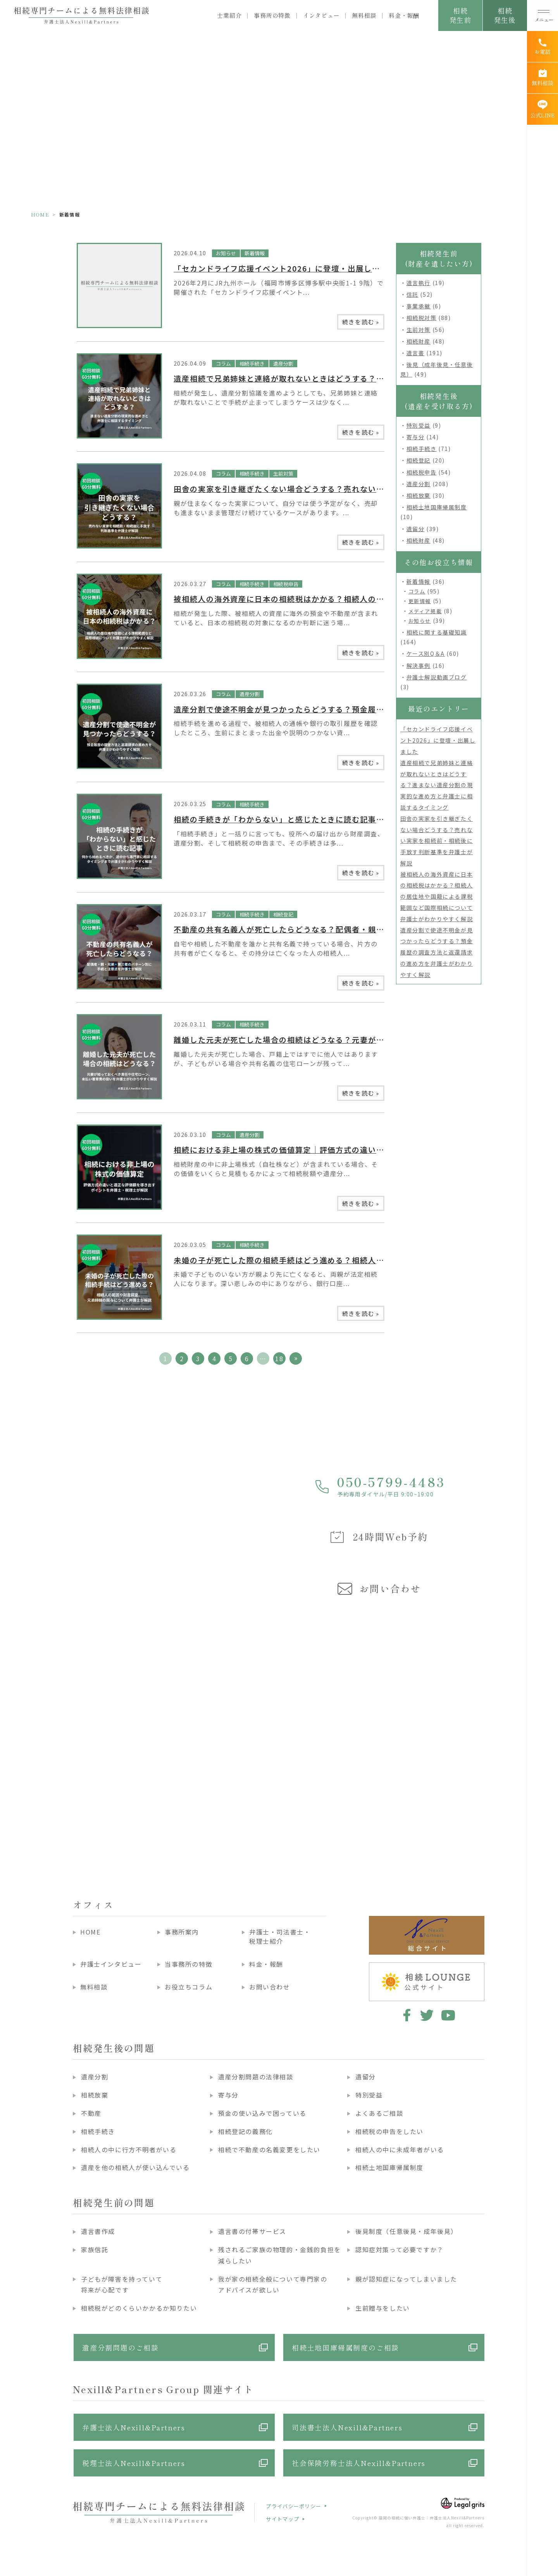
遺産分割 (283, 363)
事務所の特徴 (272, 15)
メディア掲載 (425, 611)
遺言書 (415, 353)
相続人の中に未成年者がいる (399, 2149)
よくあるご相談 (379, 2113)
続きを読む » (360, 322)
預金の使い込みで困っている (262, 2113)
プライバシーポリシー (293, 2506)
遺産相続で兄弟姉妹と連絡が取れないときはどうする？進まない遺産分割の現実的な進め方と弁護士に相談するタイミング (436, 785)
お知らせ (226, 253)
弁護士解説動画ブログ (436, 677)
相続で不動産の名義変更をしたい (269, 2149)
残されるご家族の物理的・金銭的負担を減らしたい (279, 2255)
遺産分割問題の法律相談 (255, 2076)
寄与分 (415, 437)
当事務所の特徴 (188, 1964)
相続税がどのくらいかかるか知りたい (139, 2308)
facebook (405, 2015)
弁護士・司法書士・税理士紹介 (279, 1936)
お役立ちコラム (188, 1986)
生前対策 (283, 473)
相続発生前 (460, 15)
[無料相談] (542, 77)
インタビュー (321, 15)
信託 (412, 294)
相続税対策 (421, 318)
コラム (223, 363)
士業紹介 (229, 15)
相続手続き (252, 363)
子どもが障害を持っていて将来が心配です (121, 2284)
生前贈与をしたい (382, 2308)
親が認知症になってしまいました (406, 2279)
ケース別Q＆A (425, 653)
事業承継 (418, 306)
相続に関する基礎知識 (436, 632)
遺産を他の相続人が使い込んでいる (135, 2167)
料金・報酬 (404, 15)
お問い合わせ (269, 1986)
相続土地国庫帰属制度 (436, 507)
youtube (448, 2015)
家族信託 (94, 2249)
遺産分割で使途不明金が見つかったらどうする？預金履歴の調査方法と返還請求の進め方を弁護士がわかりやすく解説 (436, 952)
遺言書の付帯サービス (252, 2231)
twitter (427, 2015)
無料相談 (364, 15)
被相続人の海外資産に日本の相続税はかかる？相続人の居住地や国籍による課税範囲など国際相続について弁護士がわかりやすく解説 (436, 896)
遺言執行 (418, 283)
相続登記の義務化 (245, 2131)
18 (279, 1358)
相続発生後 (505, 15)
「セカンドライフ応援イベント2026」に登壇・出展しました (285, 268)
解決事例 (418, 665)
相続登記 (283, 914)
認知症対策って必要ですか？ (399, 2249)
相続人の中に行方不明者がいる (128, 2149)
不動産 (91, 2113)
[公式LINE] (542, 109)
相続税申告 (285, 584)
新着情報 (255, 253)
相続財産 (418, 341)
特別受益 (418, 425)
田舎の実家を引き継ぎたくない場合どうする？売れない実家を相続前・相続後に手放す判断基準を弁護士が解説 (436, 841)
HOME (40, 214)
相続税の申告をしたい (389, 2131)
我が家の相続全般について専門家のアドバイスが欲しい (272, 2284)
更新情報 (419, 601)
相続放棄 (418, 495)
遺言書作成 (98, 2231)
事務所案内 (182, 1931)
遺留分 (415, 529)
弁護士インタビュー (110, 1964)
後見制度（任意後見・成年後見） (406, 2231)
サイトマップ (282, 2519)
